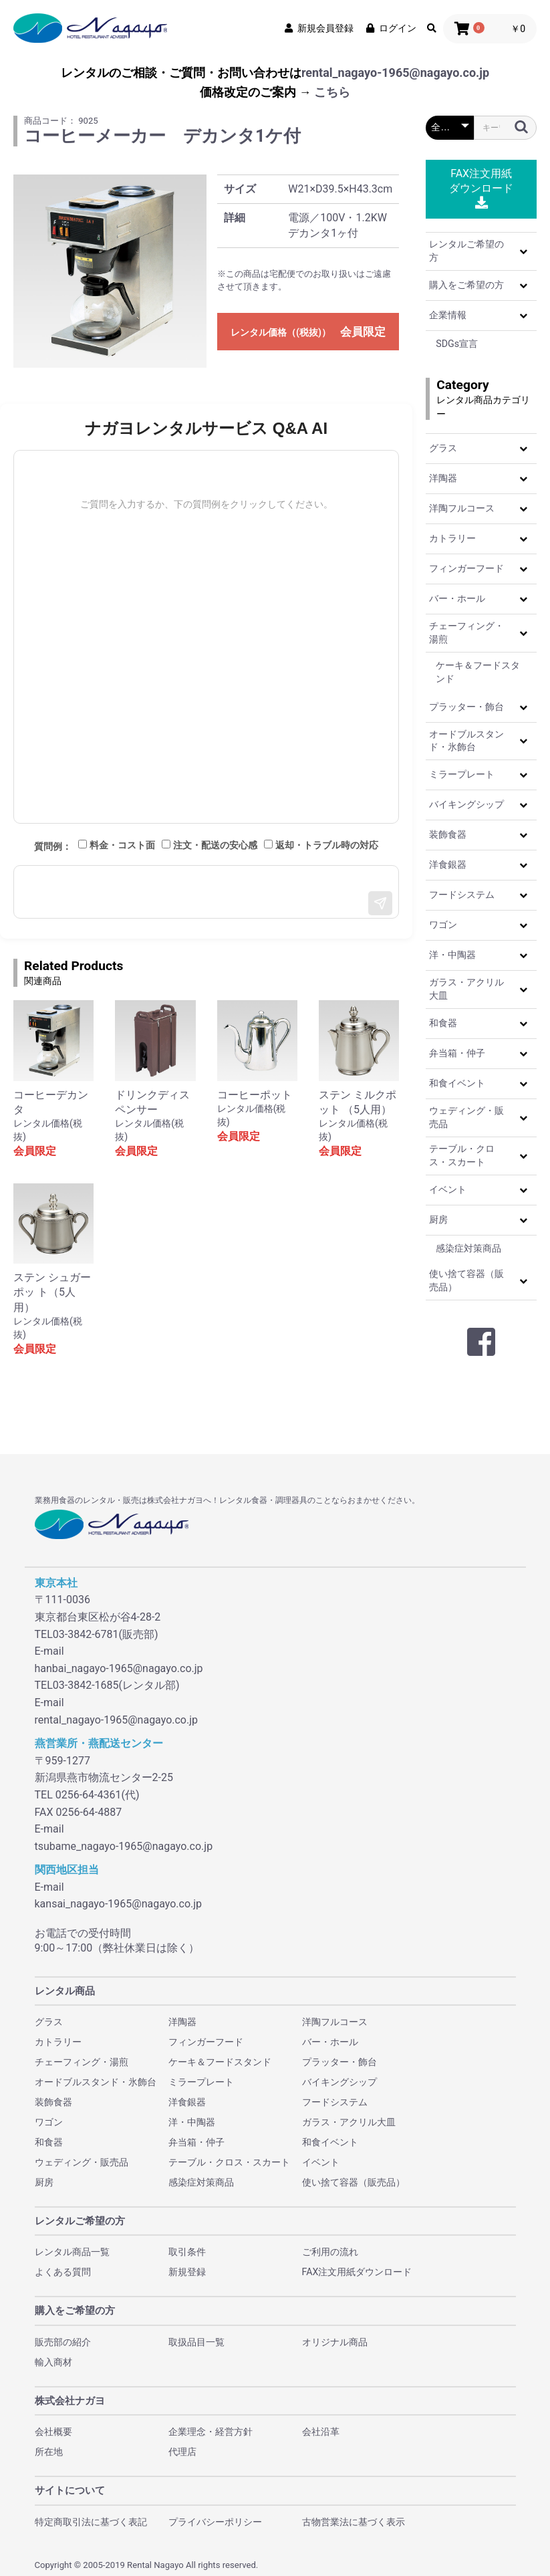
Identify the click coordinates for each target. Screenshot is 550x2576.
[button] (523, 251)
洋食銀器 (447, 864)
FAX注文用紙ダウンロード (481, 188)
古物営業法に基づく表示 (353, 2521)
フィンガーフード (466, 568)
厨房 (438, 1219)
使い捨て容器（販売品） (466, 1280)
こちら (332, 92)
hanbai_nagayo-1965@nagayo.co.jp (119, 1668)
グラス (443, 448)
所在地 (49, 2451)
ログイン (390, 28)
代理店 (182, 2451)
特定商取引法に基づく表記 (91, 2521)
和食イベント (457, 1083)
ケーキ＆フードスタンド (478, 672)
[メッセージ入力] (206, 892)
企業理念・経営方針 (210, 2431)
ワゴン (443, 924)
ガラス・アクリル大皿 (466, 989)
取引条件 (187, 2251)
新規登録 (187, 2271)
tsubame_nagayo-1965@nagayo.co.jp (124, 1846)
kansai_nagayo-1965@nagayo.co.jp (118, 1903)
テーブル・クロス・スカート (462, 1155)
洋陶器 (443, 478)
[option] (110, 271)
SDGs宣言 (457, 343)
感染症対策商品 (468, 1248)
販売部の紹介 (63, 2342)
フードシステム (462, 894)
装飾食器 (447, 834)
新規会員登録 (318, 28)
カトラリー (452, 538)
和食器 (443, 1023)
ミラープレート (462, 774)
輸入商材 (53, 2362)
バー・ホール (457, 598)
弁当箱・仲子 (457, 1053)
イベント (447, 1189)
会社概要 (53, 2431)
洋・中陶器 (452, 954)
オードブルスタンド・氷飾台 (466, 741)
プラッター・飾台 (466, 706)
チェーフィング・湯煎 (466, 632)
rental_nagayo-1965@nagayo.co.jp (395, 73)
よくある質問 (63, 2271)
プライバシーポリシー (215, 2521)
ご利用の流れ (330, 2251)
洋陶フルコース (462, 508)
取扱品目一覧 (196, 2342)
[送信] (380, 903)
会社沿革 (320, 2431)
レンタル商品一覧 (72, 2251)
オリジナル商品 (335, 2342)
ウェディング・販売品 (466, 1117)
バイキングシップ (466, 804)
